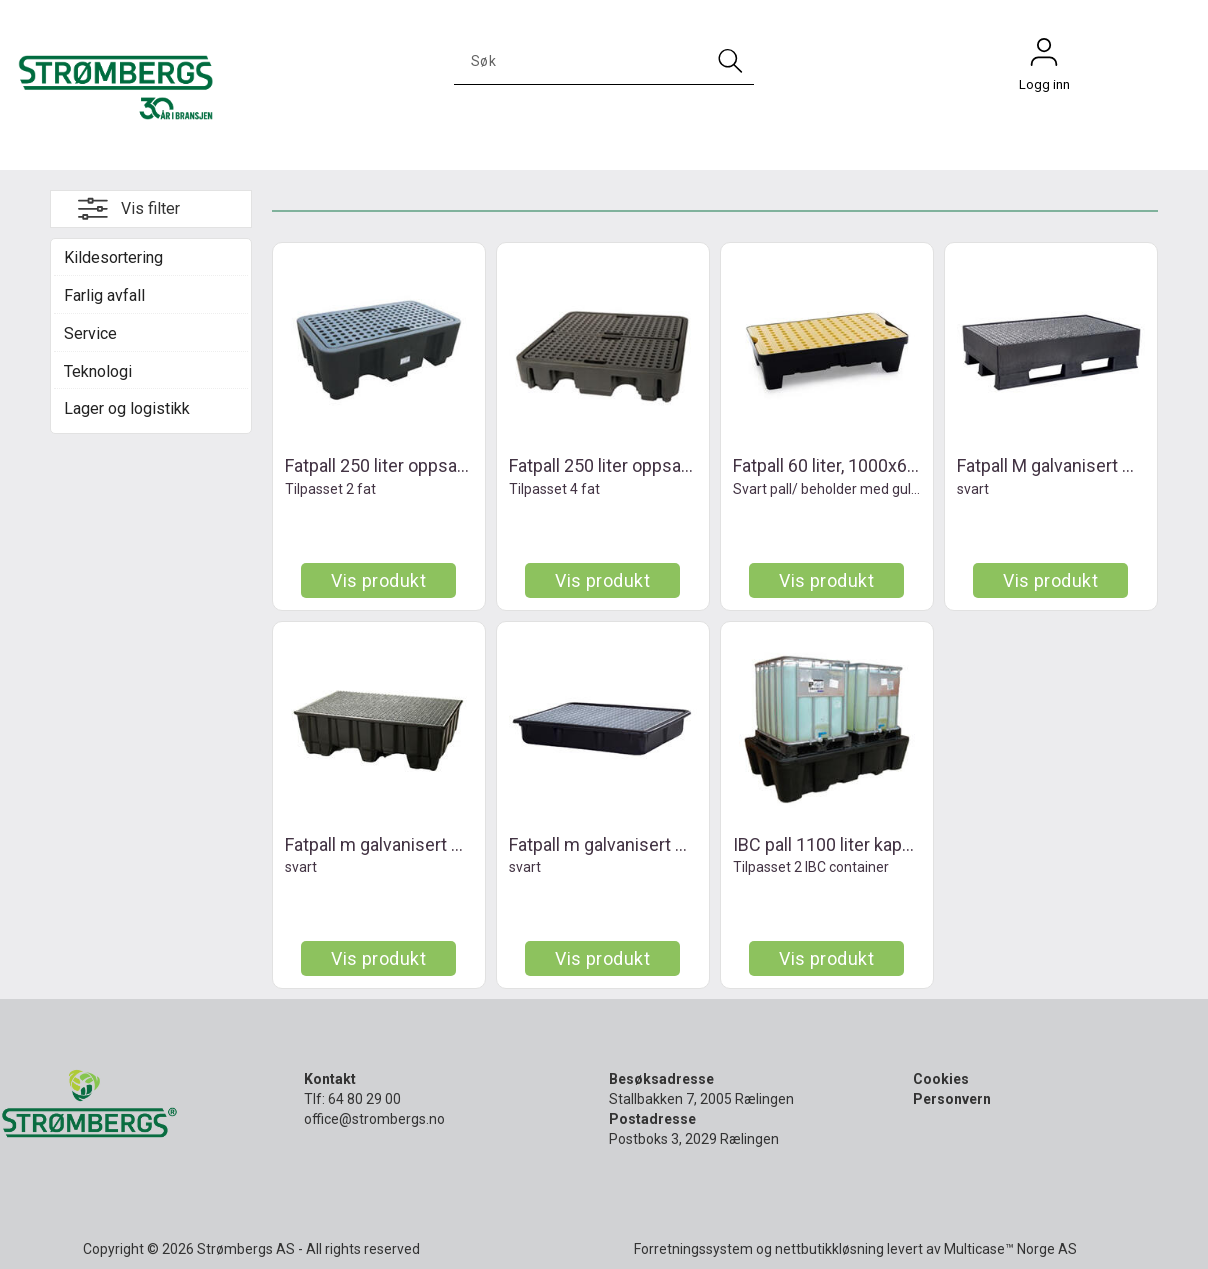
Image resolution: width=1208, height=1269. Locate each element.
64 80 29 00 (364, 1099)
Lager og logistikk (127, 408)
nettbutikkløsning (829, 1249)
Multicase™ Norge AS (1010, 1249)
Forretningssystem (693, 1249)
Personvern (952, 1099)
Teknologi (98, 371)
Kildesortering (113, 257)
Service (90, 333)
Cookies (941, 1079)
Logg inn (1044, 57)
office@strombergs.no (374, 1119)
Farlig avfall (104, 295)
